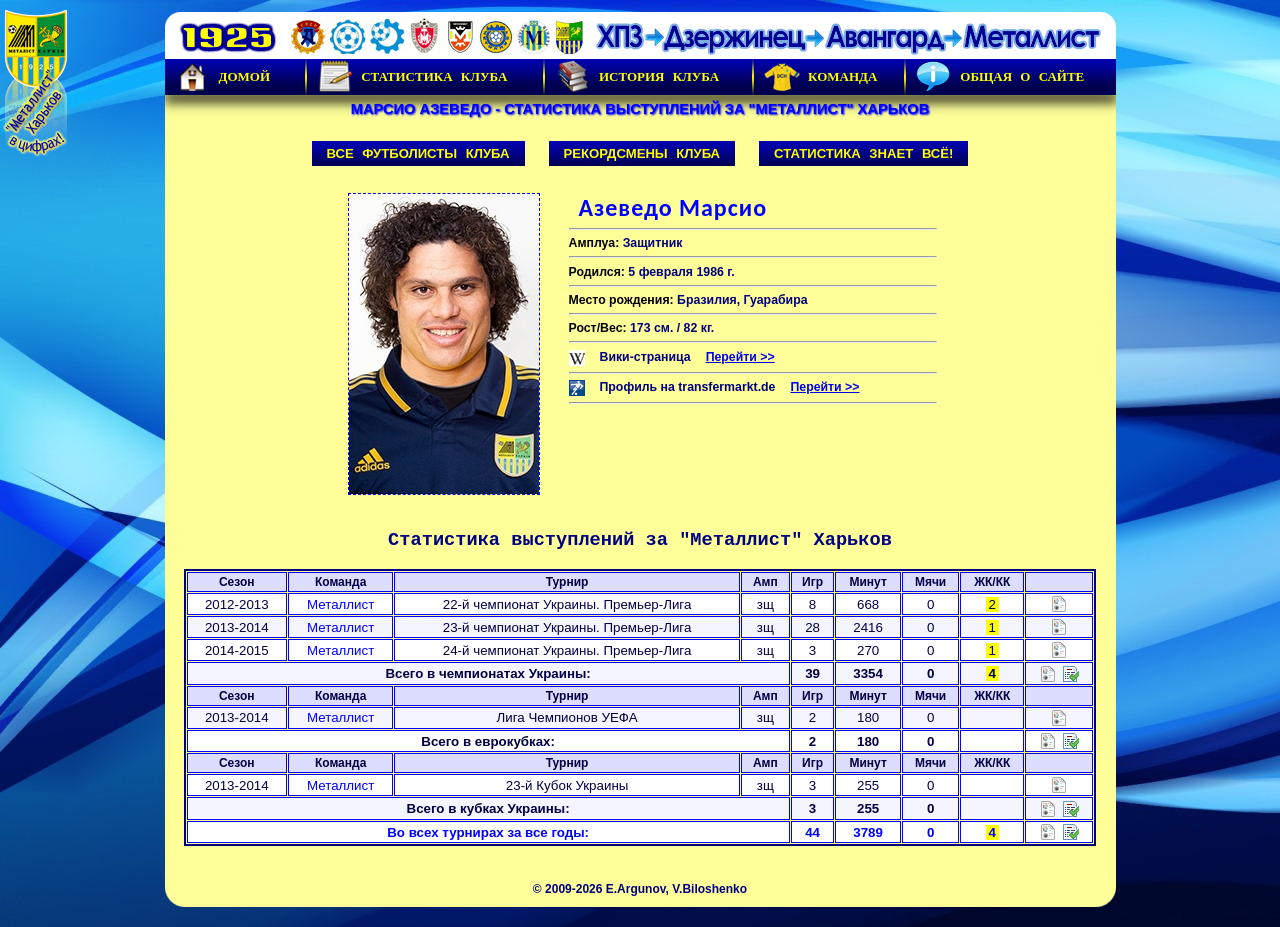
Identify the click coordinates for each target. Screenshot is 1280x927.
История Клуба (637, 77)
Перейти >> (740, 357)
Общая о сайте (1000, 77)
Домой (223, 77)
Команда (820, 77)
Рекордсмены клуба (642, 153)
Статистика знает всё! (863, 153)
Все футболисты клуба (418, 153)
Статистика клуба (412, 77)
